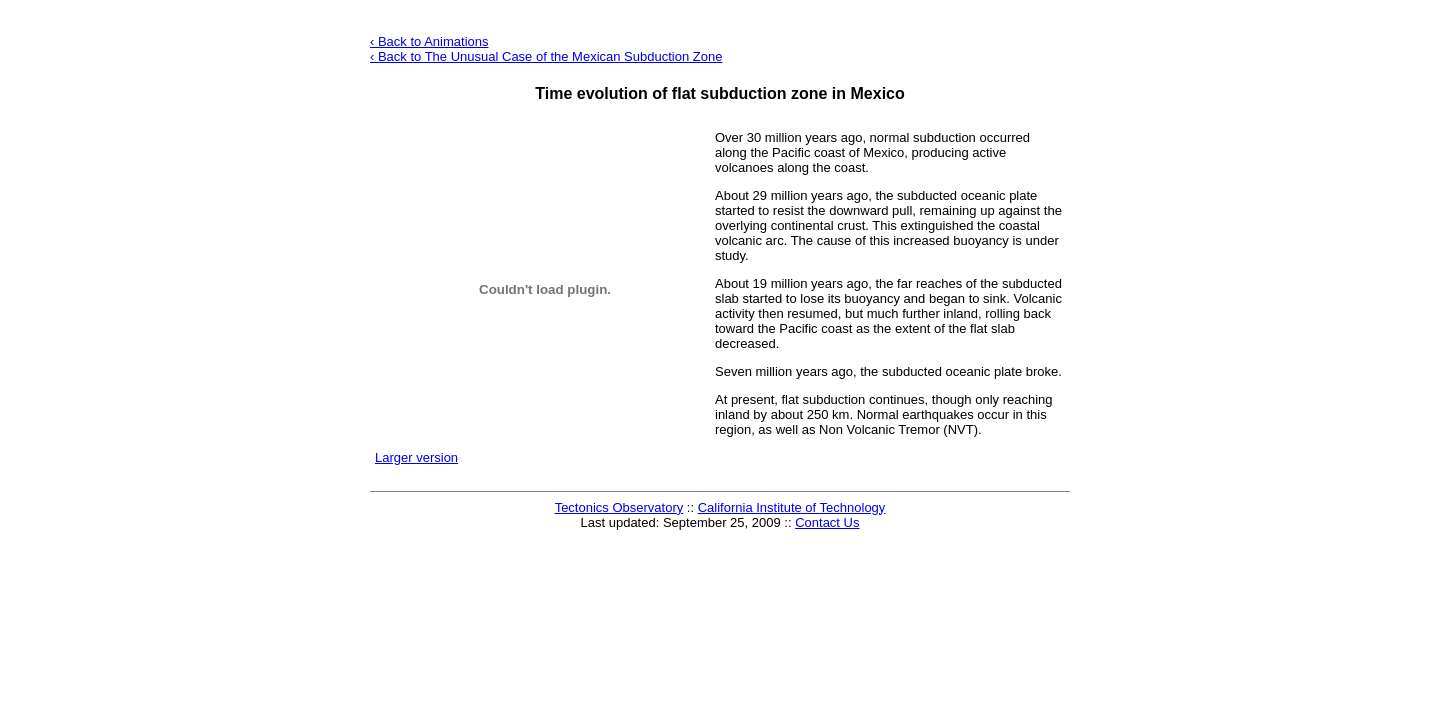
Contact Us (827, 522)
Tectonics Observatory (619, 507)
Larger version (416, 457)
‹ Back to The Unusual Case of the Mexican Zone (546, 56)
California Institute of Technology (792, 507)
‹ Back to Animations (429, 41)
